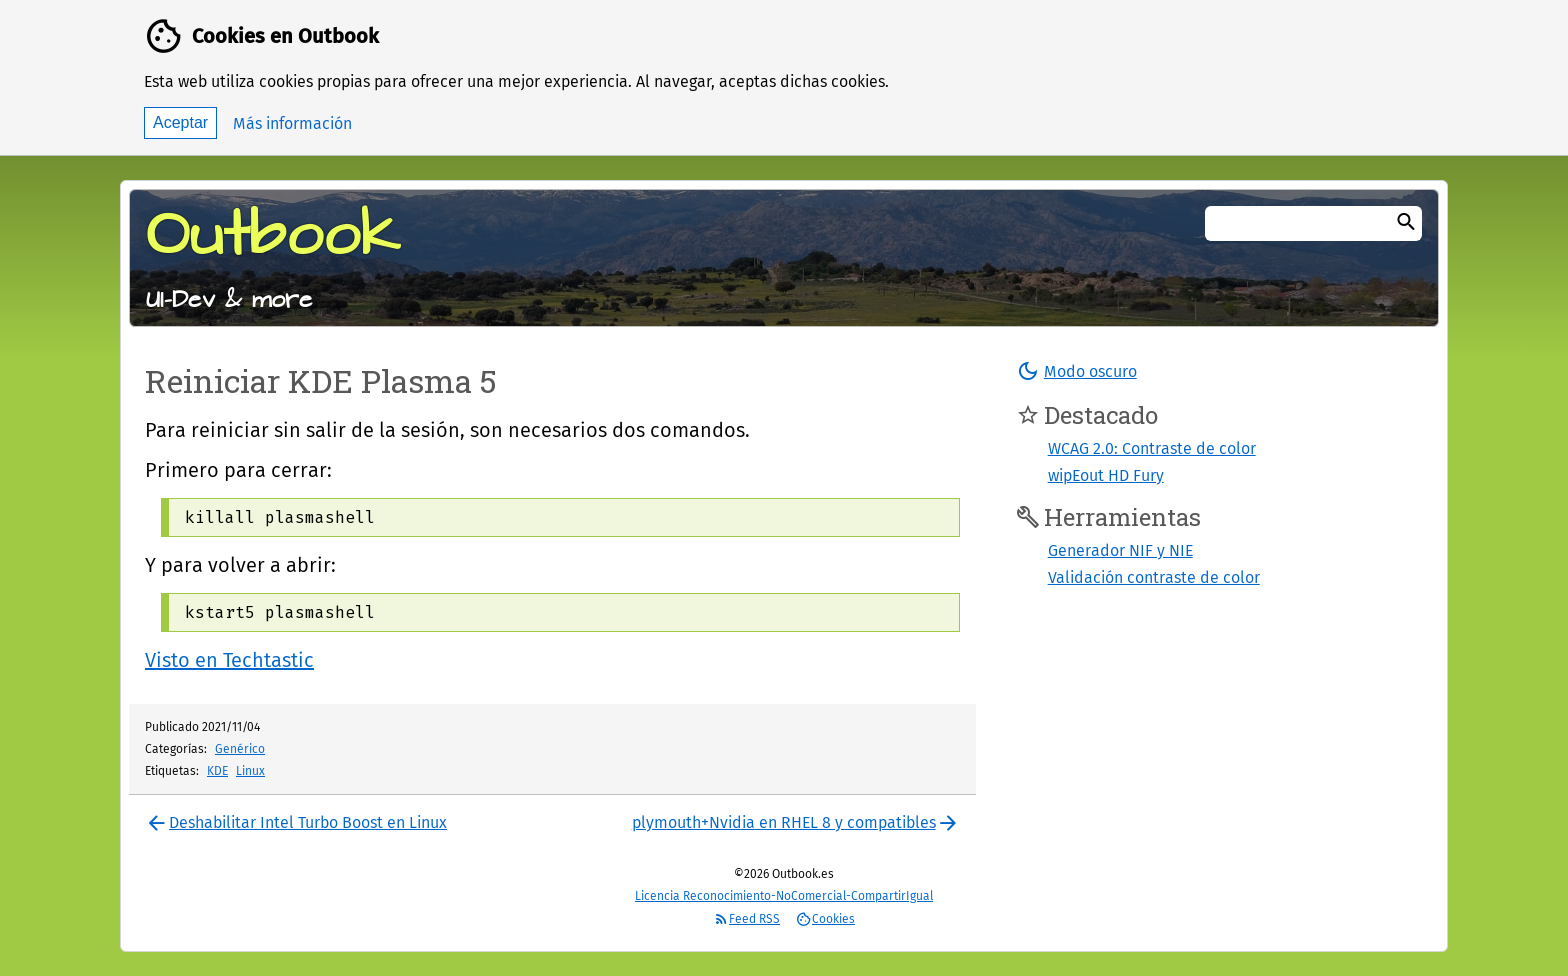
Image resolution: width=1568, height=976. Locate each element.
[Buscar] (1406, 223)
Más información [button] (292, 123)
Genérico (240, 749)
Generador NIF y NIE (1120, 550)
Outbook (273, 236)
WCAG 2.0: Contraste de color (1152, 448)
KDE (217, 771)
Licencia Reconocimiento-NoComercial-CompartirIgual (784, 896)
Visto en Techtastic (229, 660)
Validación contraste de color (1154, 577)
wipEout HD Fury (1106, 475)
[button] (1076, 371)
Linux (250, 771)
